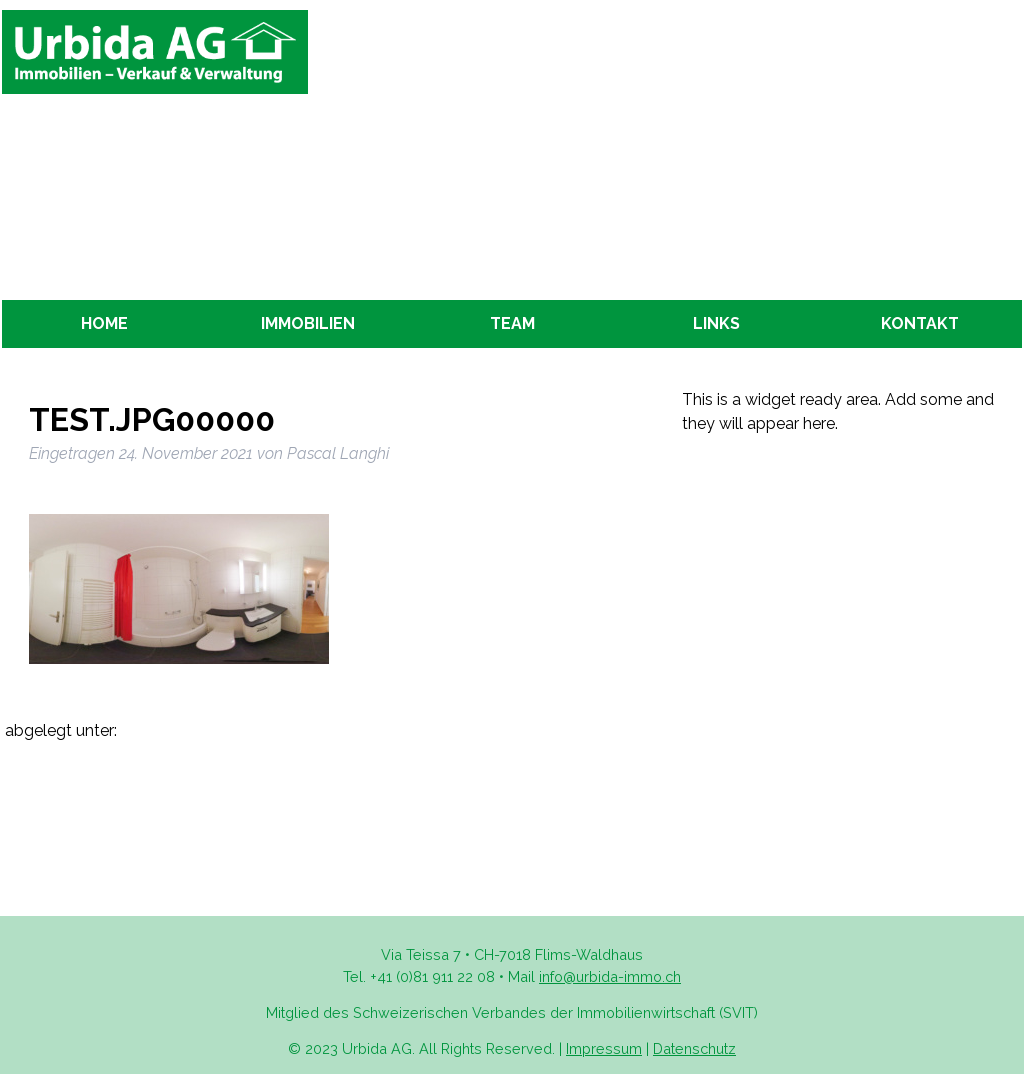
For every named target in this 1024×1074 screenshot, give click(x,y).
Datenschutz (694, 1048)
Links (716, 323)
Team (512, 323)
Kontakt (920, 323)
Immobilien (308, 323)
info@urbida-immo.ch (610, 976)
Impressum (604, 1048)
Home (104, 323)
